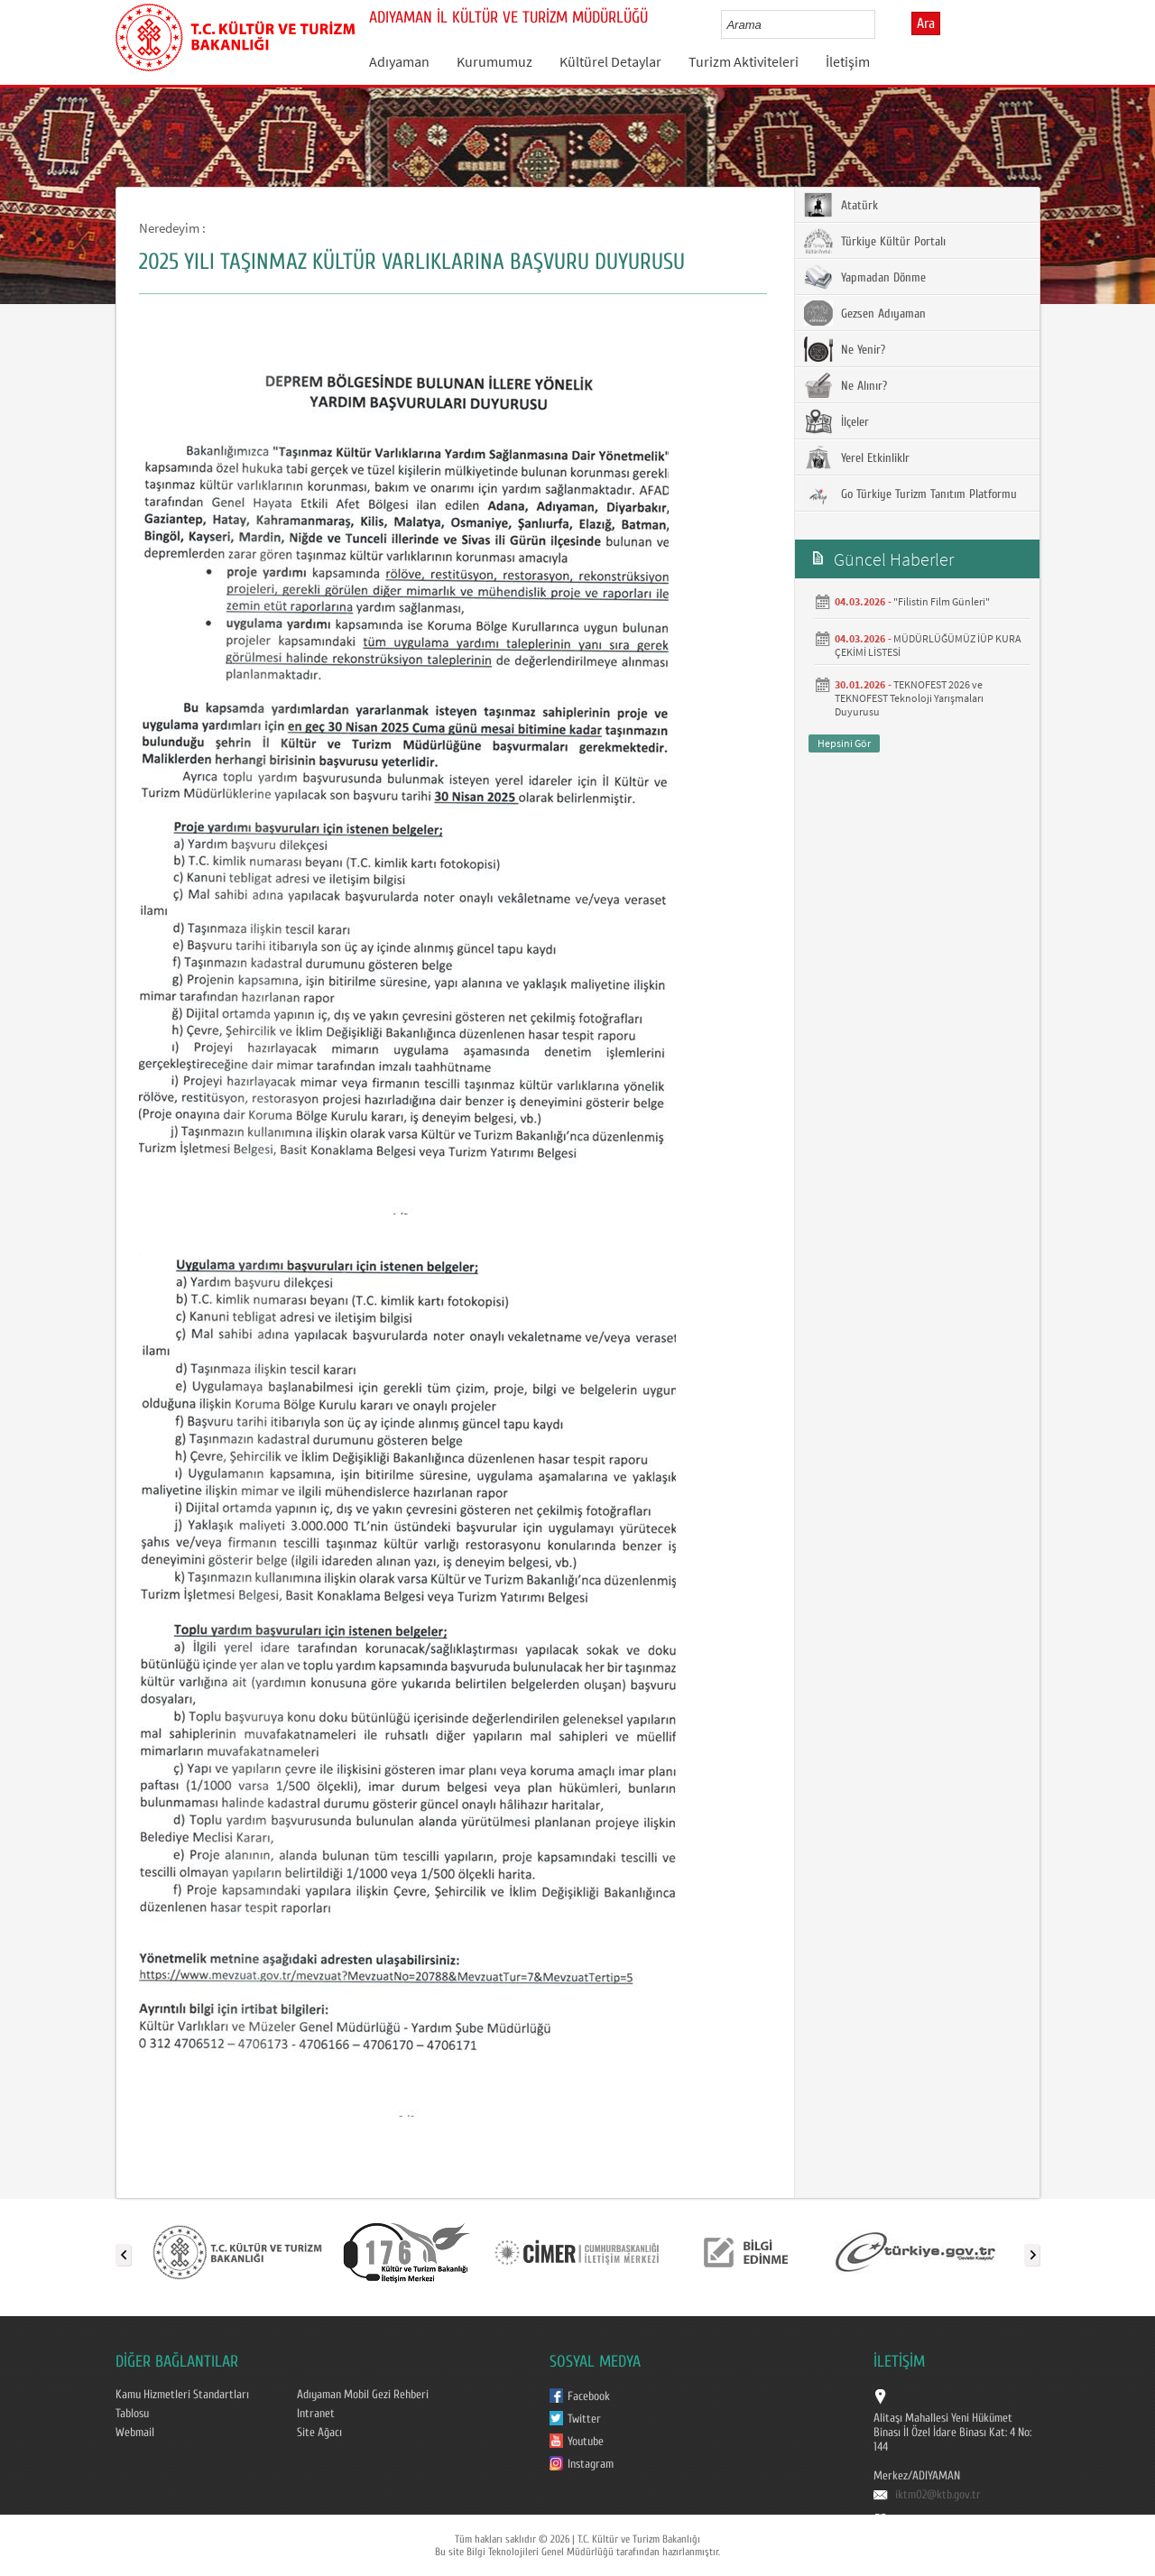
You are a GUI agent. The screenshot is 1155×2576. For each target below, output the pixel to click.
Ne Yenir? (844, 349)
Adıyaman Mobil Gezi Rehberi (363, 2394)
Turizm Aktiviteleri (743, 61)
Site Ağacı (319, 2432)
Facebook (589, 2396)
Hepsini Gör (844, 743)
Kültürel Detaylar (610, 61)
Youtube (586, 2441)
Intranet (316, 2413)
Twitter (584, 2419)
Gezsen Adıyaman (865, 313)
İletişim (848, 61)
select (880, 24)
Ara (926, 23)
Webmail (135, 2432)
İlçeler (836, 421)
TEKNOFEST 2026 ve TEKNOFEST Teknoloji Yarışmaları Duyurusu (909, 698)
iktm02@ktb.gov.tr (938, 2495)
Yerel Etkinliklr (857, 457)
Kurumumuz (494, 61)
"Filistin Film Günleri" (941, 601)
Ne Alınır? (845, 385)
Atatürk (841, 204)
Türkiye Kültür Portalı (875, 241)
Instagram (591, 2464)
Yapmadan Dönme (865, 277)
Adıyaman (399, 61)
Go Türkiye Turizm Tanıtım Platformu (910, 493)
